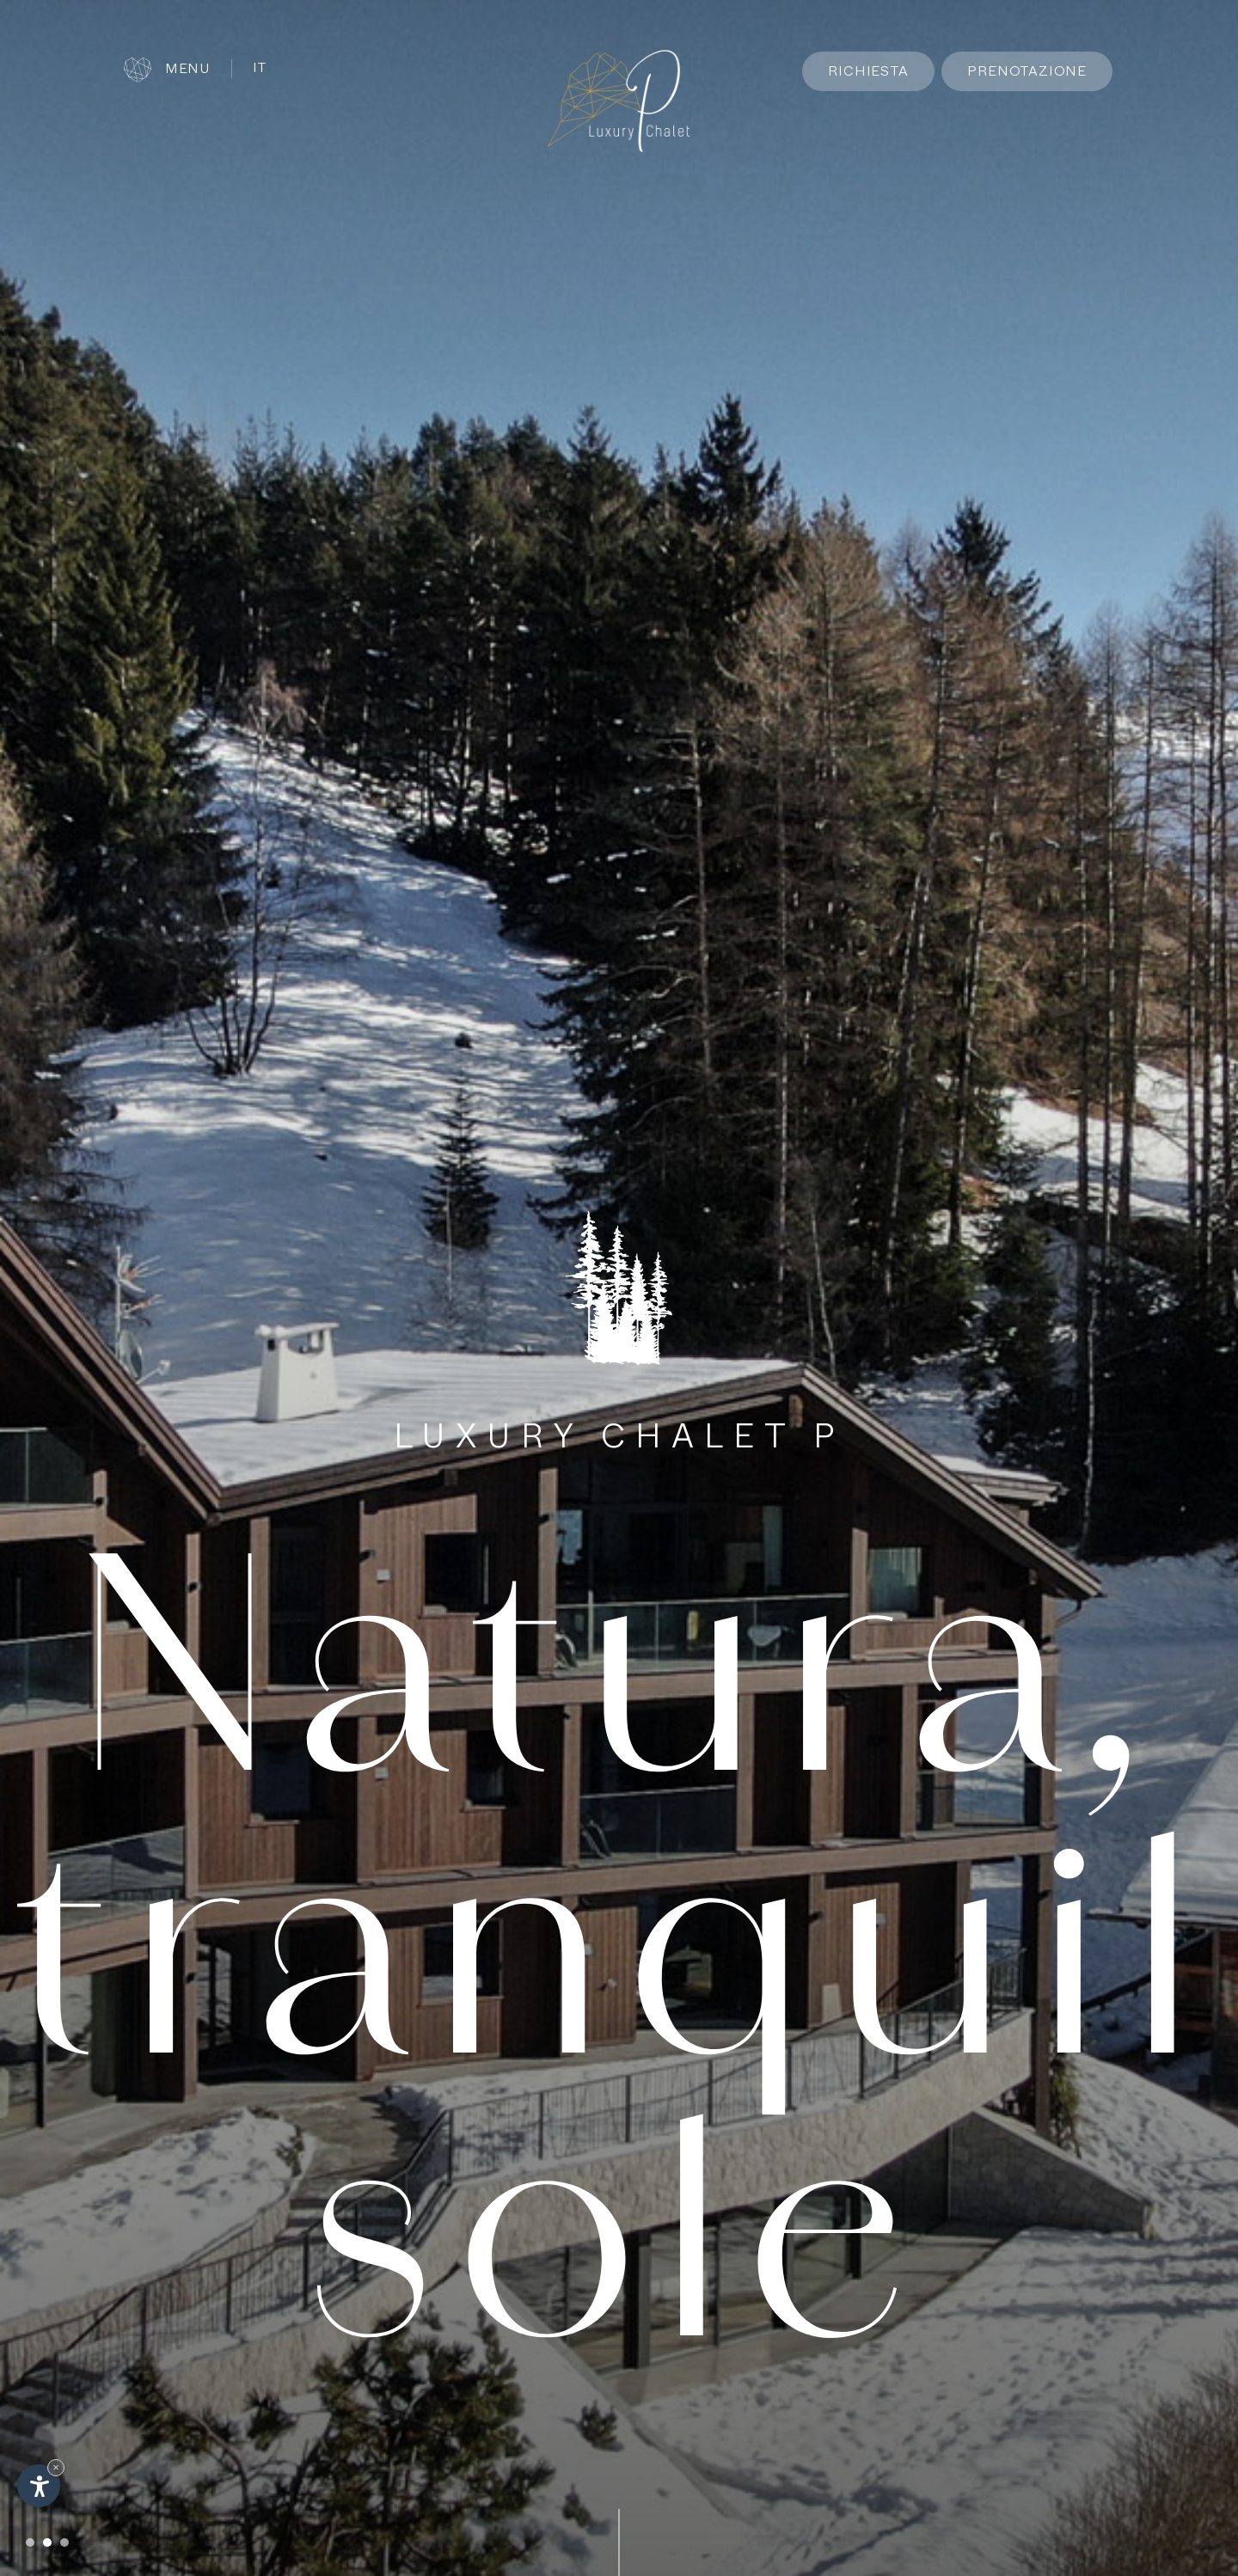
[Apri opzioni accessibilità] (38, 2485)
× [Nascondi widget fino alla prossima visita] (55, 2467)
